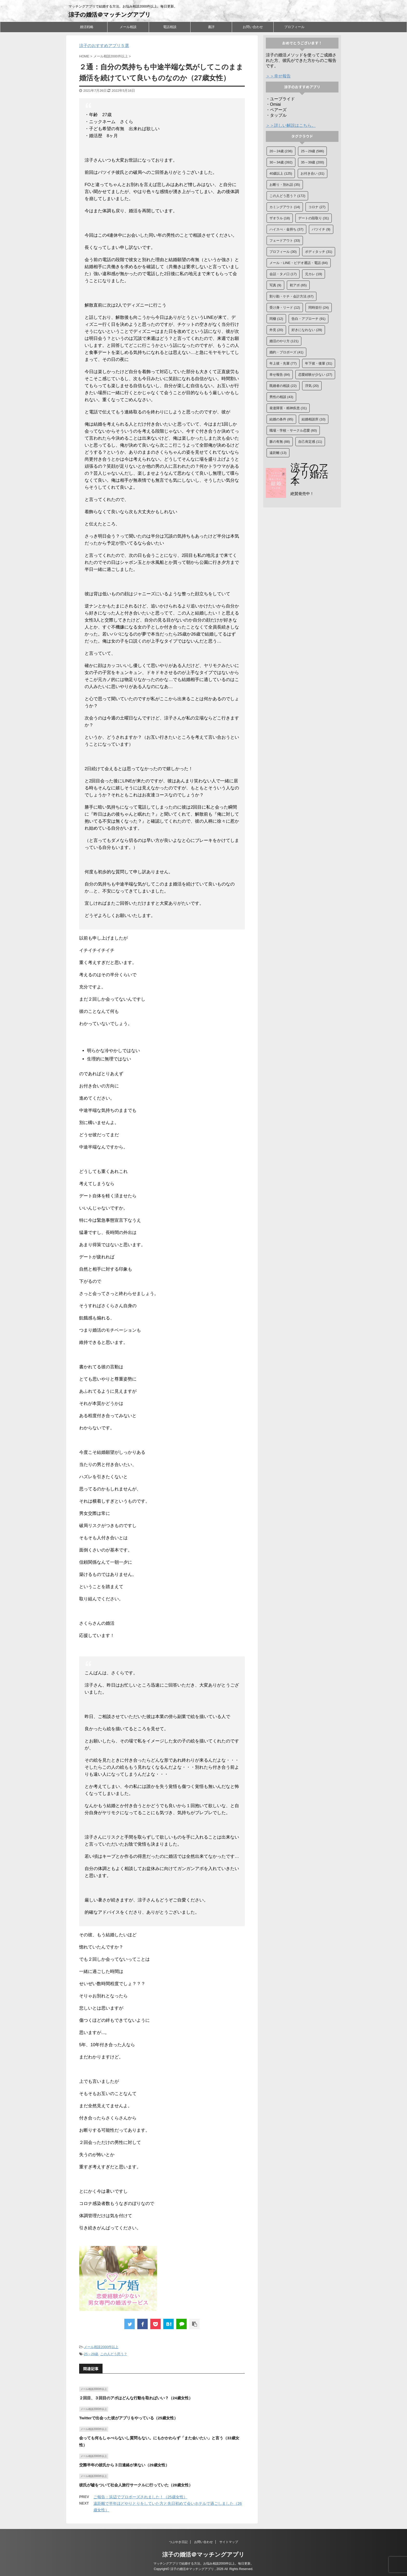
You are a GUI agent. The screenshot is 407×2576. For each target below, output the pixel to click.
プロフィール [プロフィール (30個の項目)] (283, 252)
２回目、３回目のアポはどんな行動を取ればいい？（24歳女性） (136, 2398)
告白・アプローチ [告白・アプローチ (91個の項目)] (308, 319)
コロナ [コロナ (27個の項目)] (316, 207)
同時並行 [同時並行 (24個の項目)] (318, 307)
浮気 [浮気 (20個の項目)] (312, 386)
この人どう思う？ (113, 2354)
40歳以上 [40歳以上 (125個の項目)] (280, 173)
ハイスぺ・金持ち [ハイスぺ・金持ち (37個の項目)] (286, 229)
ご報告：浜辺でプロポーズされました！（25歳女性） (140, 2497)
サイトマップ (228, 2542)
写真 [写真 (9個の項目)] (275, 285)
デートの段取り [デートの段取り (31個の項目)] (313, 218)
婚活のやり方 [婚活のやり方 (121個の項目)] (284, 341)
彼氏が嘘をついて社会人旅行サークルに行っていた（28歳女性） (136, 2485)
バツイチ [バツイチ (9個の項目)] (321, 229)
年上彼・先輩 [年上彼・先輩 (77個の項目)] (283, 363)
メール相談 (128, 27)
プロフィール (294, 27)
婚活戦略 (86, 27)
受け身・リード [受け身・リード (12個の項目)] (284, 307)
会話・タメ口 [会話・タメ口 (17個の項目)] (283, 274)
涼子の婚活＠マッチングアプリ (110, 14)
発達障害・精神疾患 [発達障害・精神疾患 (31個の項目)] (288, 408)
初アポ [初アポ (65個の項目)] (298, 285)
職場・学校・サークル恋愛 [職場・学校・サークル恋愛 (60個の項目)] (293, 430)
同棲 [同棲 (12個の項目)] (276, 319)
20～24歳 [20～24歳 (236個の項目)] (281, 151)
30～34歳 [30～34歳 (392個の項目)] (281, 162)
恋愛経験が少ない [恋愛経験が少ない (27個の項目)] (315, 375)
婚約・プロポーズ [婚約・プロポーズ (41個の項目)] (286, 352)
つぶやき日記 (178, 2542)
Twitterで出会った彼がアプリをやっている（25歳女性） (128, 2418)
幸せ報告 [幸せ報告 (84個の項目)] (279, 375)
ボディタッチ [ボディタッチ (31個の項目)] (318, 252)
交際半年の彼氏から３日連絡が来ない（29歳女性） (124, 2465)
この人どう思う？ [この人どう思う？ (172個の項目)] (287, 196)
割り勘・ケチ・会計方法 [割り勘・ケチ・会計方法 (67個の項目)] (291, 296)
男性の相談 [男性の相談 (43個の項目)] (281, 397)
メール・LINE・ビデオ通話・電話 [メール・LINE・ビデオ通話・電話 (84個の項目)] (298, 263)
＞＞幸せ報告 (278, 76)
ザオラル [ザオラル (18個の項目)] (279, 218)
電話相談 (170, 27)
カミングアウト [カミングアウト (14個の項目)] (284, 207)
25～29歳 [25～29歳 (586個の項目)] (312, 151)
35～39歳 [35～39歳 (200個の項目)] (312, 162)
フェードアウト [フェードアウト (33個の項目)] (284, 240)
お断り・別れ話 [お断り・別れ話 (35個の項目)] (284, 185)
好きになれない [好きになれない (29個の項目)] (306, 330)
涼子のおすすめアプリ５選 (104, 45)
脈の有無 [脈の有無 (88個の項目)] (279, 442)
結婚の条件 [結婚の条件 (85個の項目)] (281, 419)
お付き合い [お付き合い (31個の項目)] (312, 173)
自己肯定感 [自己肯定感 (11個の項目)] (310, 442)
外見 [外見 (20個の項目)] (276, 330)
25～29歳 (91, 2354)
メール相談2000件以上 (101, 2347)
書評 (211, 27)
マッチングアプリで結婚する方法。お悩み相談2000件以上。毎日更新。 (203, 2563)
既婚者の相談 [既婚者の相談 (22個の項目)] (283, 386)
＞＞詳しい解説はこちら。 (291, 125)
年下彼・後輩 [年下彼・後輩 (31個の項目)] (318, 363)
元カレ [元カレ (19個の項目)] (313, 274)
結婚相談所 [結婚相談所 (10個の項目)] (313, 419)
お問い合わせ (253, 27)
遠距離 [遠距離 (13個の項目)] (278, 453)
